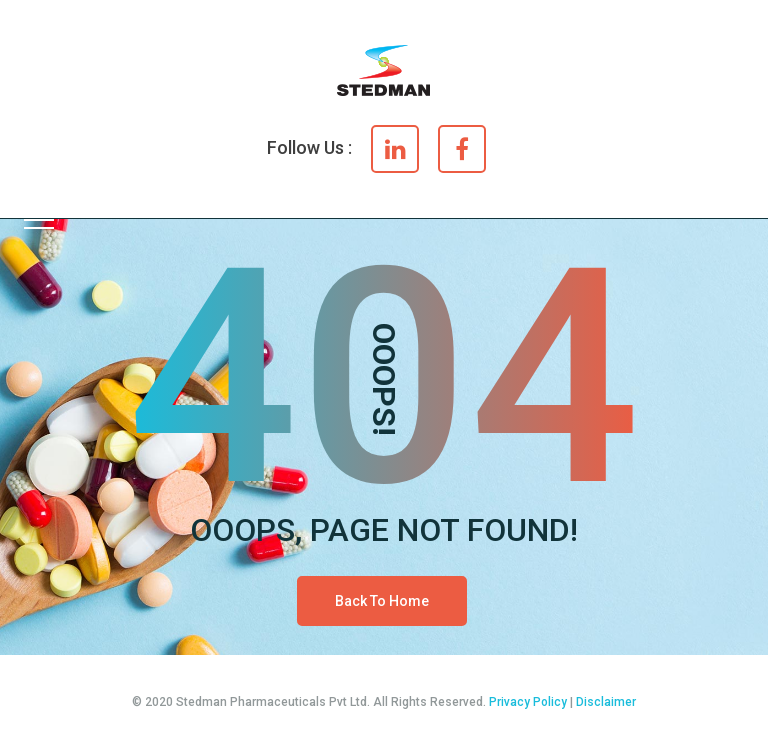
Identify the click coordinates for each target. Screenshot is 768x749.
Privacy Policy (528, 702)
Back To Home (382, 601)
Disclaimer (606, 702)
